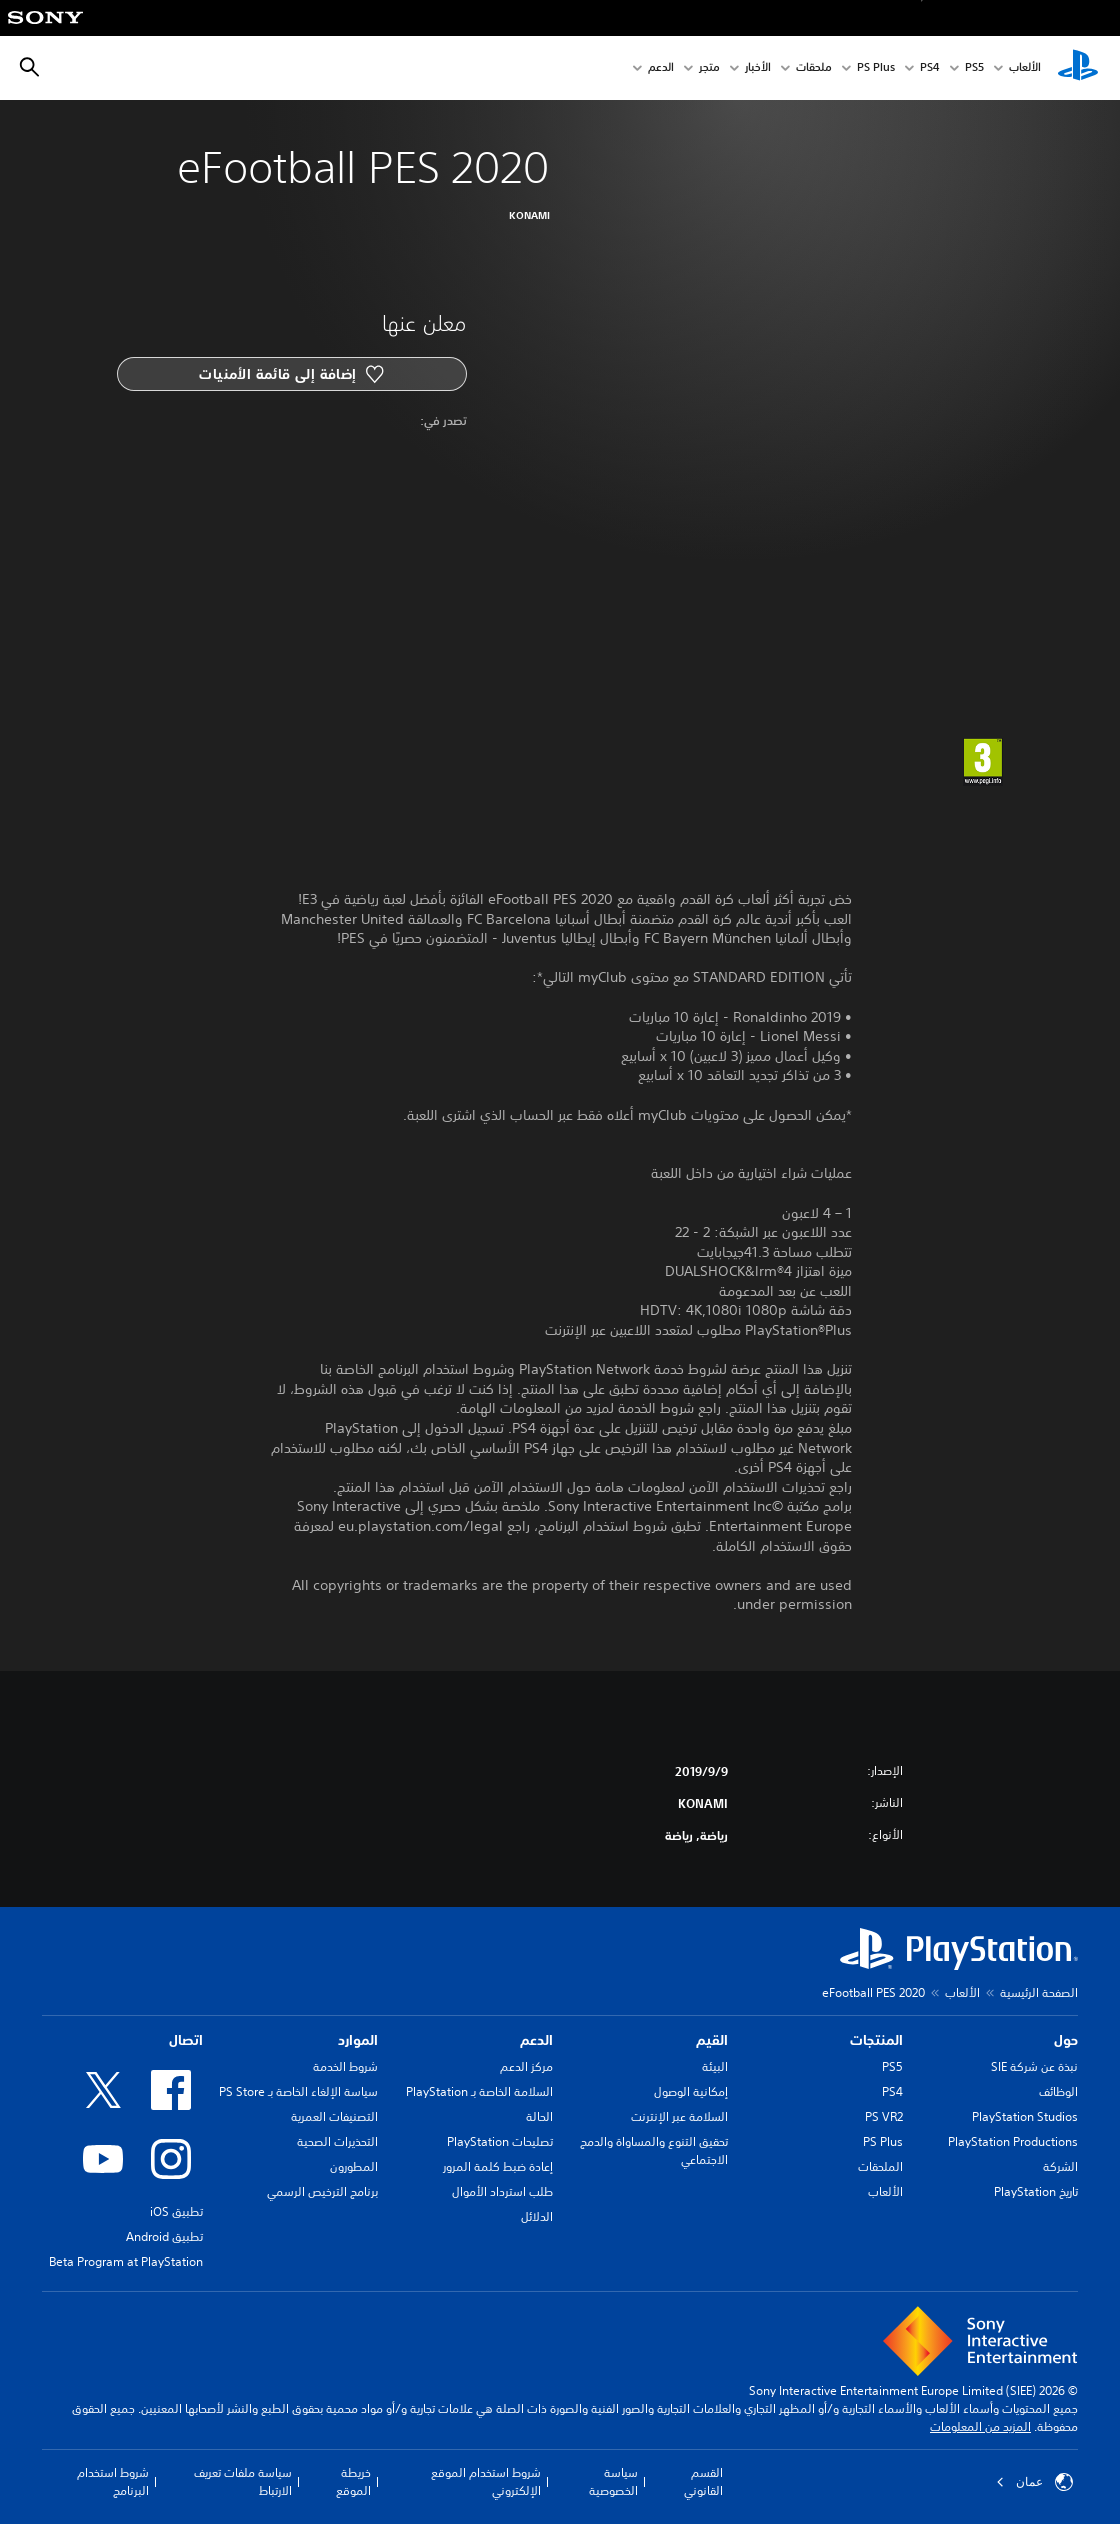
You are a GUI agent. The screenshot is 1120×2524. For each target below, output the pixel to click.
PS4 (930, 68)
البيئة (715, 2066)
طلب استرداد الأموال (502, 2191)
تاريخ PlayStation (1036, 2191)
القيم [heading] (712, 2040)
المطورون (354, 2166)
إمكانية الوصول (691, 2091)
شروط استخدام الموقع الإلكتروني (486, 2481)
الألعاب (1025, 68)
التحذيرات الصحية (337, 2141)
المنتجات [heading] (876, 2040)
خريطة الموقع (353, 2481)
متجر (709, 68)
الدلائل (537, 2216)
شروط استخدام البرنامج (113, 2481)
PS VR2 (884, 2116)
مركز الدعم (526, 2066)
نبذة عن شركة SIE (1034, 2066)
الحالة (539, 2116)
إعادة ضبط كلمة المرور (498, 2166)
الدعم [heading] (536, 2040)
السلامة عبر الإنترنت (679, 2116)
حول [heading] (1066, 2040)
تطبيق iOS (176, 2211)
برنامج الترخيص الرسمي (322, 2191)
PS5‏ (974, 68)
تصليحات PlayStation (500, 2141)
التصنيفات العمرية (334, 2116)
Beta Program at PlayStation (126, 2261)
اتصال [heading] (186, 2040)
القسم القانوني (703, 2481)
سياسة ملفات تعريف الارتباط (243, 2481)
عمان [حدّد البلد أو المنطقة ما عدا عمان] (1034, 2482)
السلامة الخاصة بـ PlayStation (479, 2091)
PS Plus (876, 68)
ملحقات (814, 68)
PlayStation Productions (1013, 2141)
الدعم (661, 68)
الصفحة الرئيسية (1039, 1992)
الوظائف (1058, 2091)
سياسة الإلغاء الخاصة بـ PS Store (298, 2091)
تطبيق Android (164, 2236)
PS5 (892, 2066)
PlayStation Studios (1025, 2116)
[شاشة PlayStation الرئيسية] (1078, 68)
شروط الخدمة (345, 2066)
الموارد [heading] (358, 2040)
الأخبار (758, 68)
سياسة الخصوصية (613, 2481)
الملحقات (880, 2166)
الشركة (1060, 2166)
